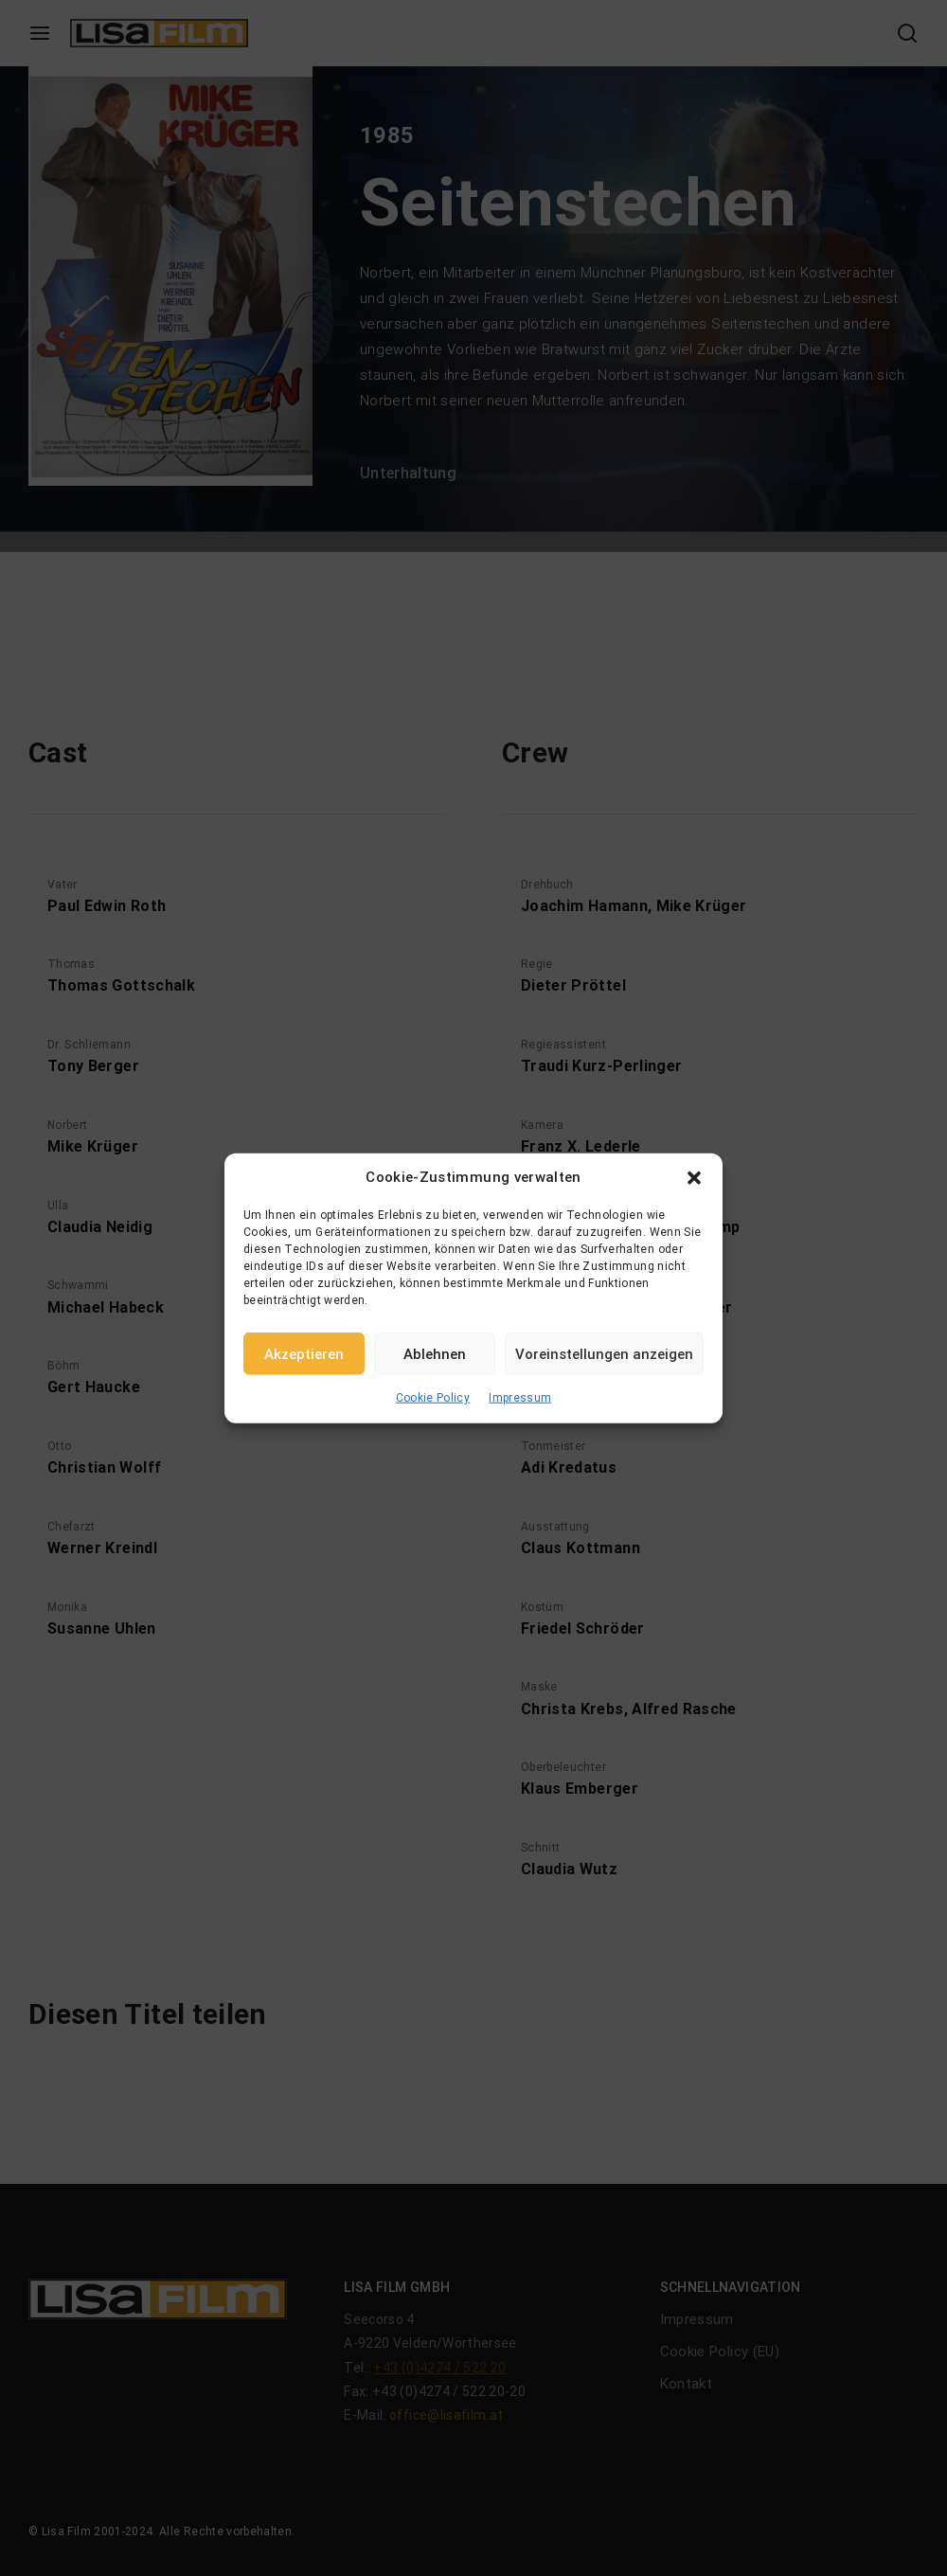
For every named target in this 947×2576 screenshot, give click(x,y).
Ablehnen (434, 1353)
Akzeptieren (304, 1353)
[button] (694, 1177)
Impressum (520, 1397)
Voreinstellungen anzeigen (604, 1353)
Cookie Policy (433, 1397)
